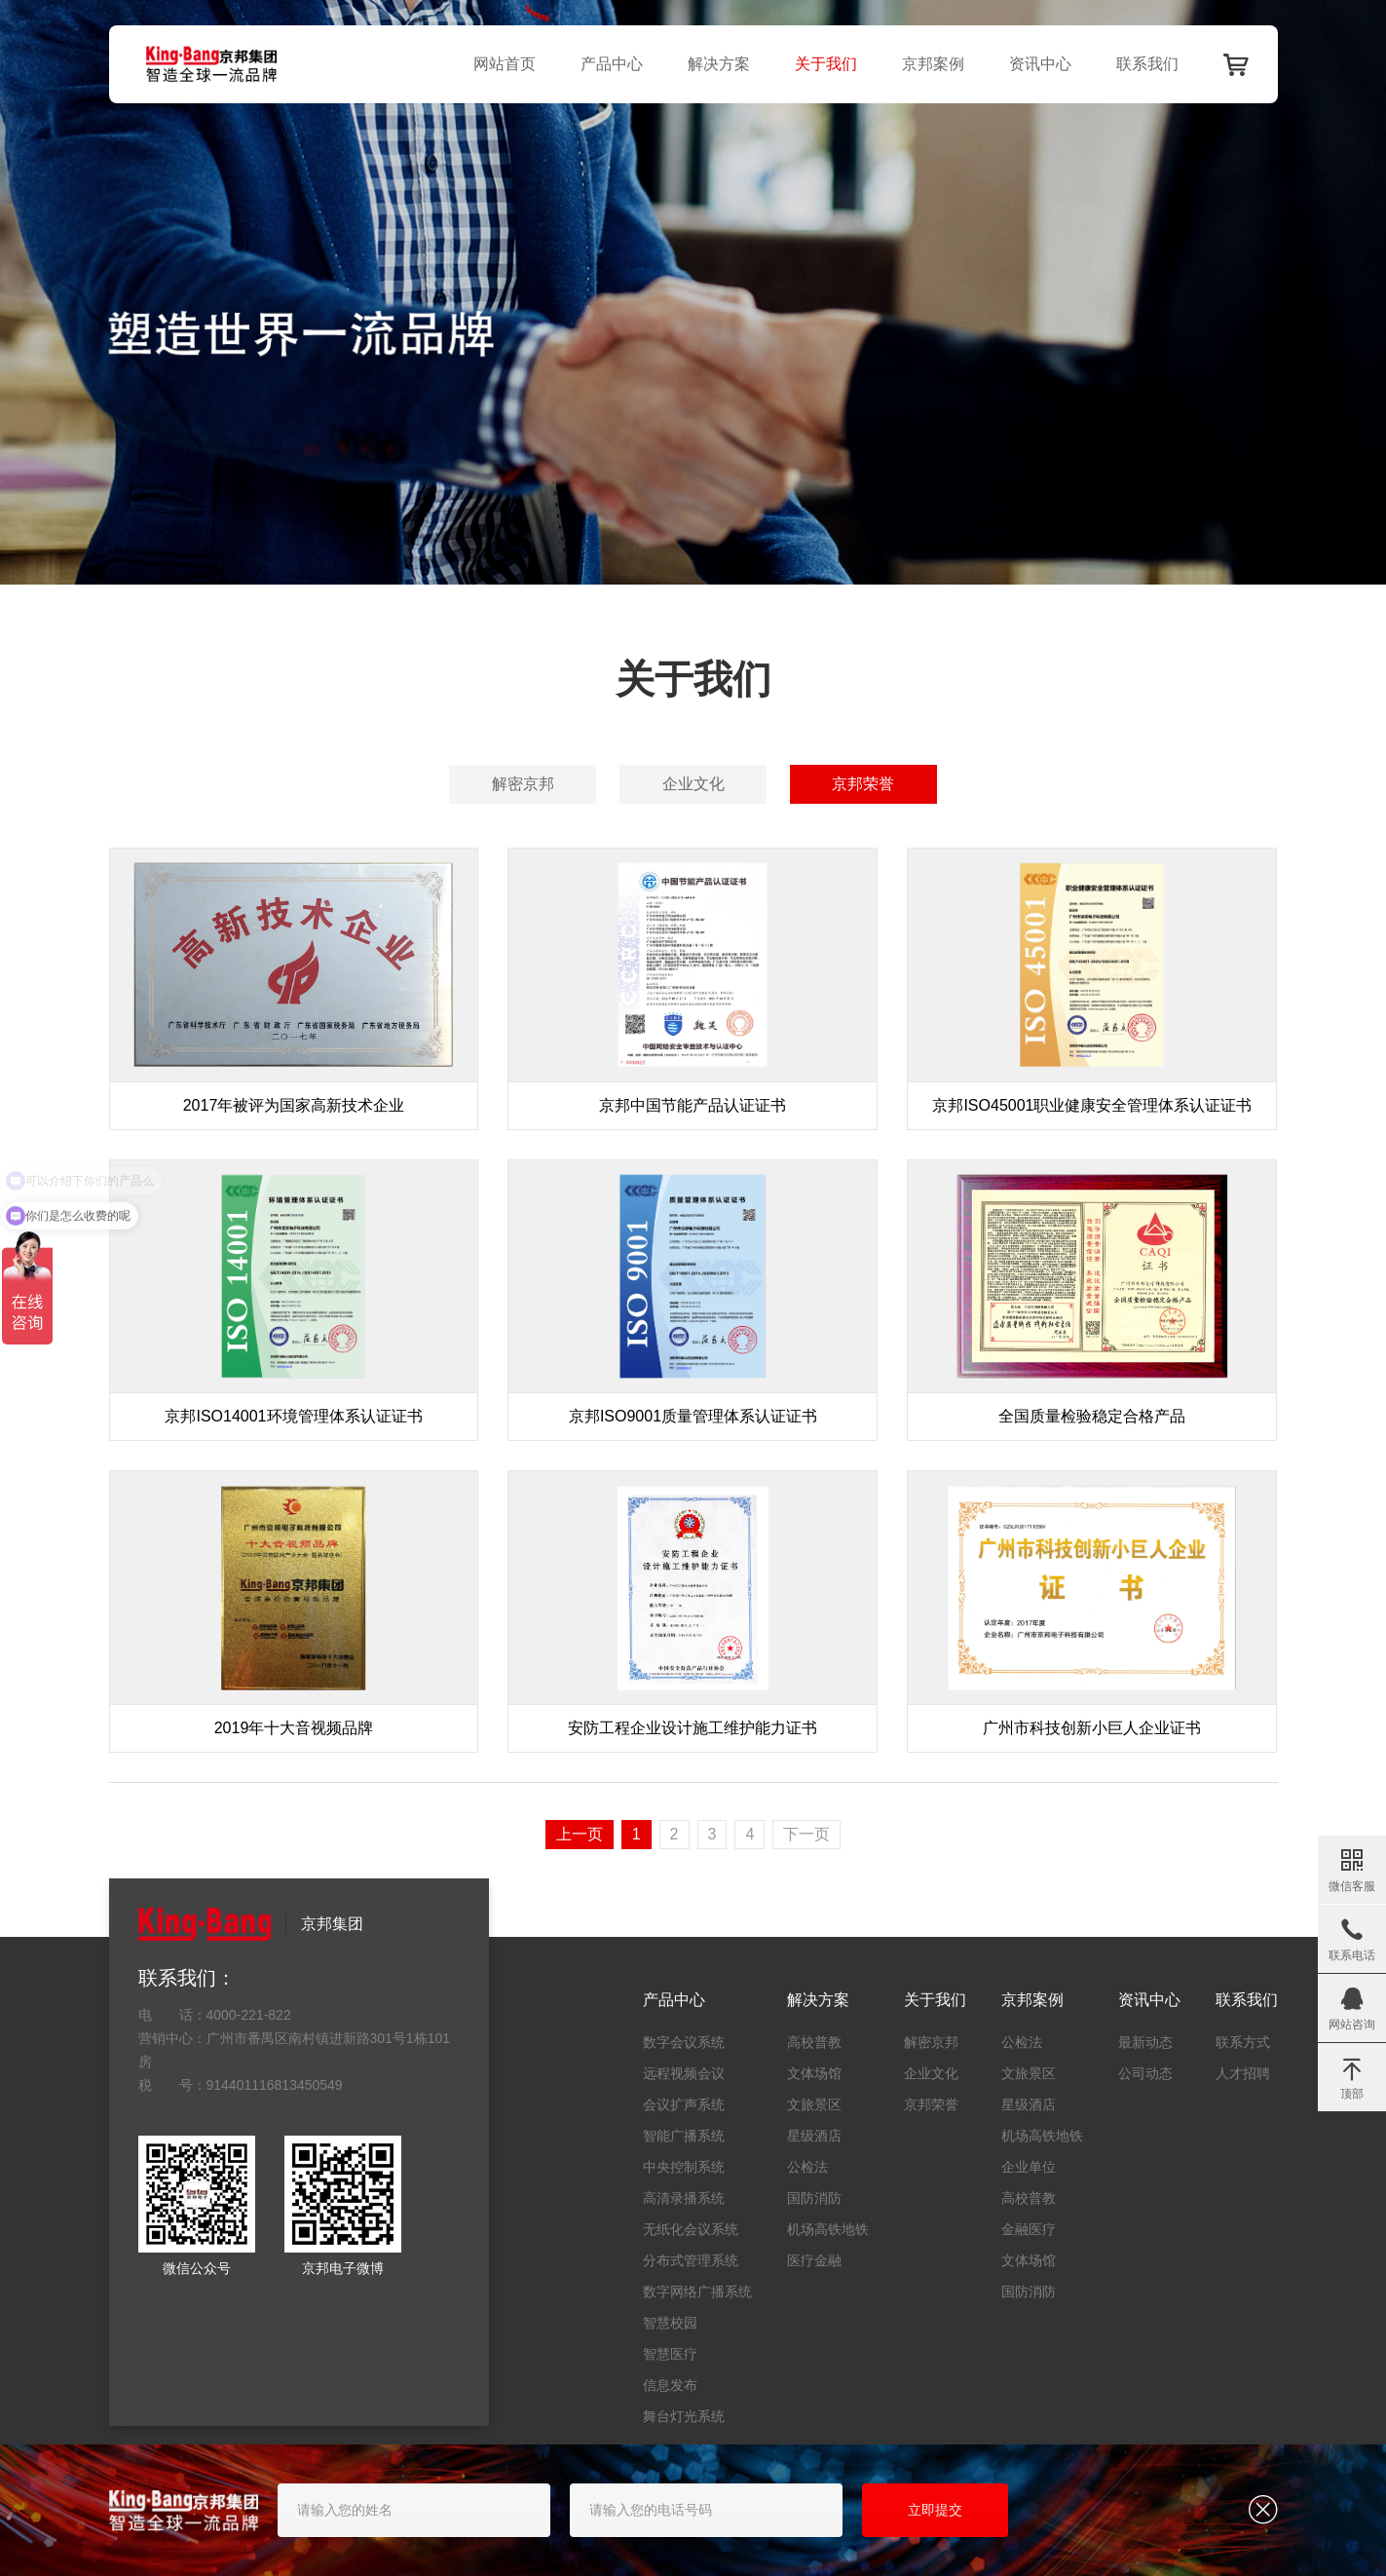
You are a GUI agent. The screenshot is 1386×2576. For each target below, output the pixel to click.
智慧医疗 (670, 2354)
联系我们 (1147, 64)
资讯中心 (1040, 64)
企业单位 (1028, 2167)
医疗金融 (814, 2260)
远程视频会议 (684, 2073)
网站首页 (504, 64)
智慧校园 (670, 2322)
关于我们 (826, 64)
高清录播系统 (684, 2198)
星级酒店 (814, 2135)
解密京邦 (523, 784)
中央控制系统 (684, 2167)
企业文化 (693, 784)
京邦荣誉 (863, 784)
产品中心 (612, 64)
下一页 (806, 1834)
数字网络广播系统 (697, 2291)
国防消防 (814, 2198)
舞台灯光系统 (684, 2416)
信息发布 (670, 2385)
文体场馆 (814, 2073)
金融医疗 (1028, 2229)
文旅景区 (814, 2104)
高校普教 (814, 2042)
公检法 (807, 2167)
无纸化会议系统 (690, 2229)
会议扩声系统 (684, 2104)
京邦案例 (933, 64)
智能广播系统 (684, 2135)
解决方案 (719, 64)
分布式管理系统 (690, 2260)
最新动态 (1145, 2042)
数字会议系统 (684, 2042)
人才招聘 (1243, 2073)
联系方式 (1243, 2042)
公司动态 (1145, 2073)
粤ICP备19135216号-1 (653, 2543)
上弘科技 (808, 2543)
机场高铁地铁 (828, 2229)
